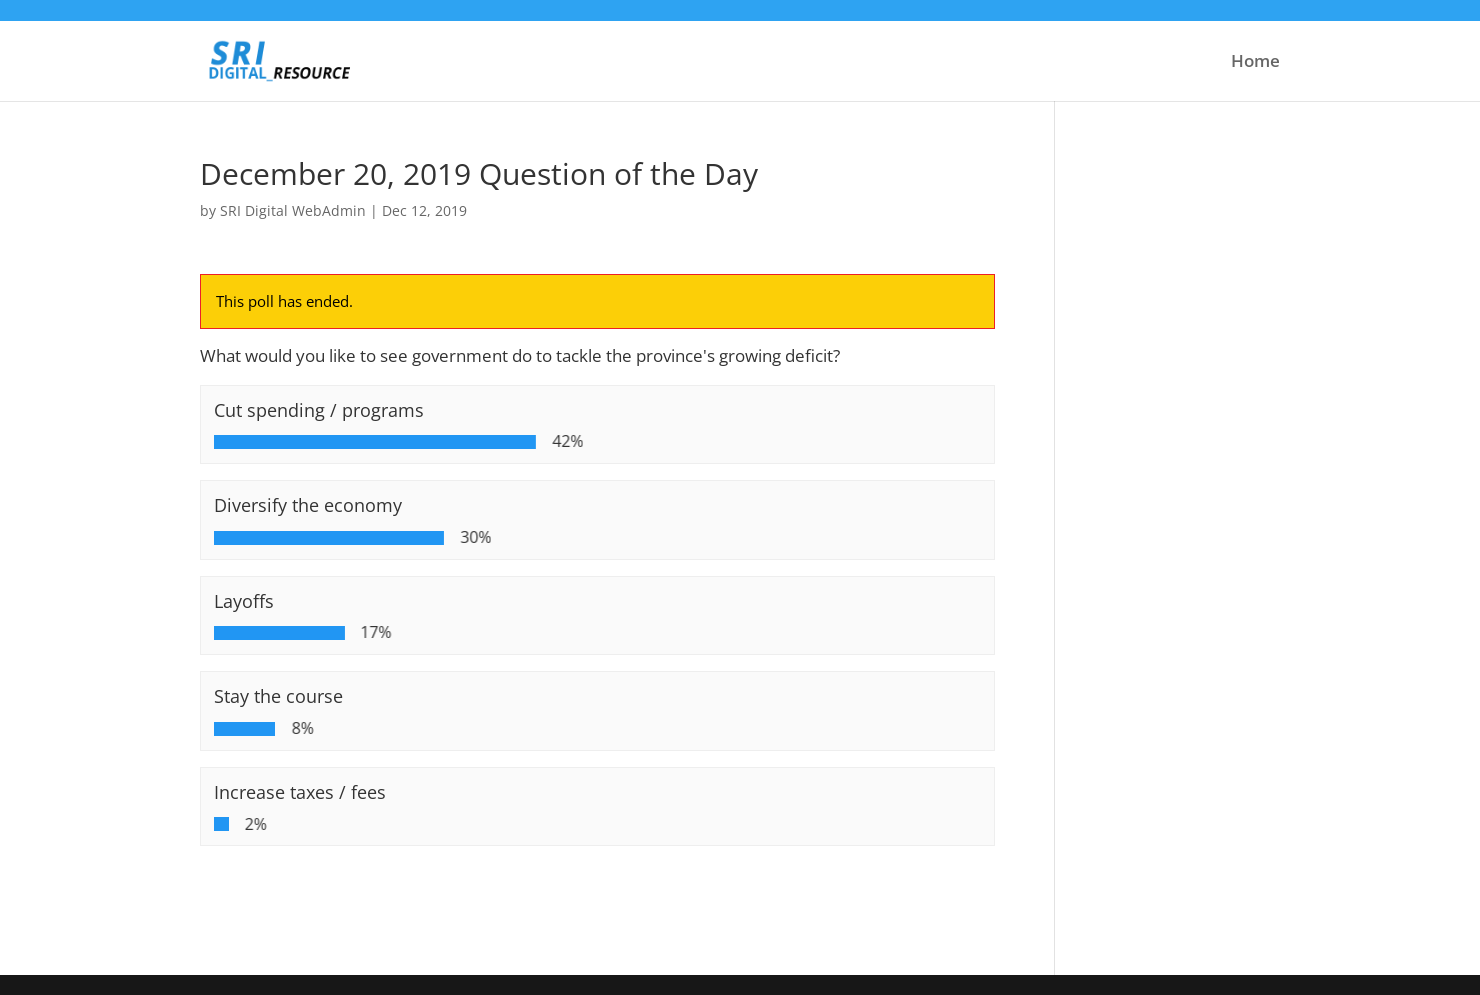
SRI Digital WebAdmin (293, 210)
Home (1255, 63)
